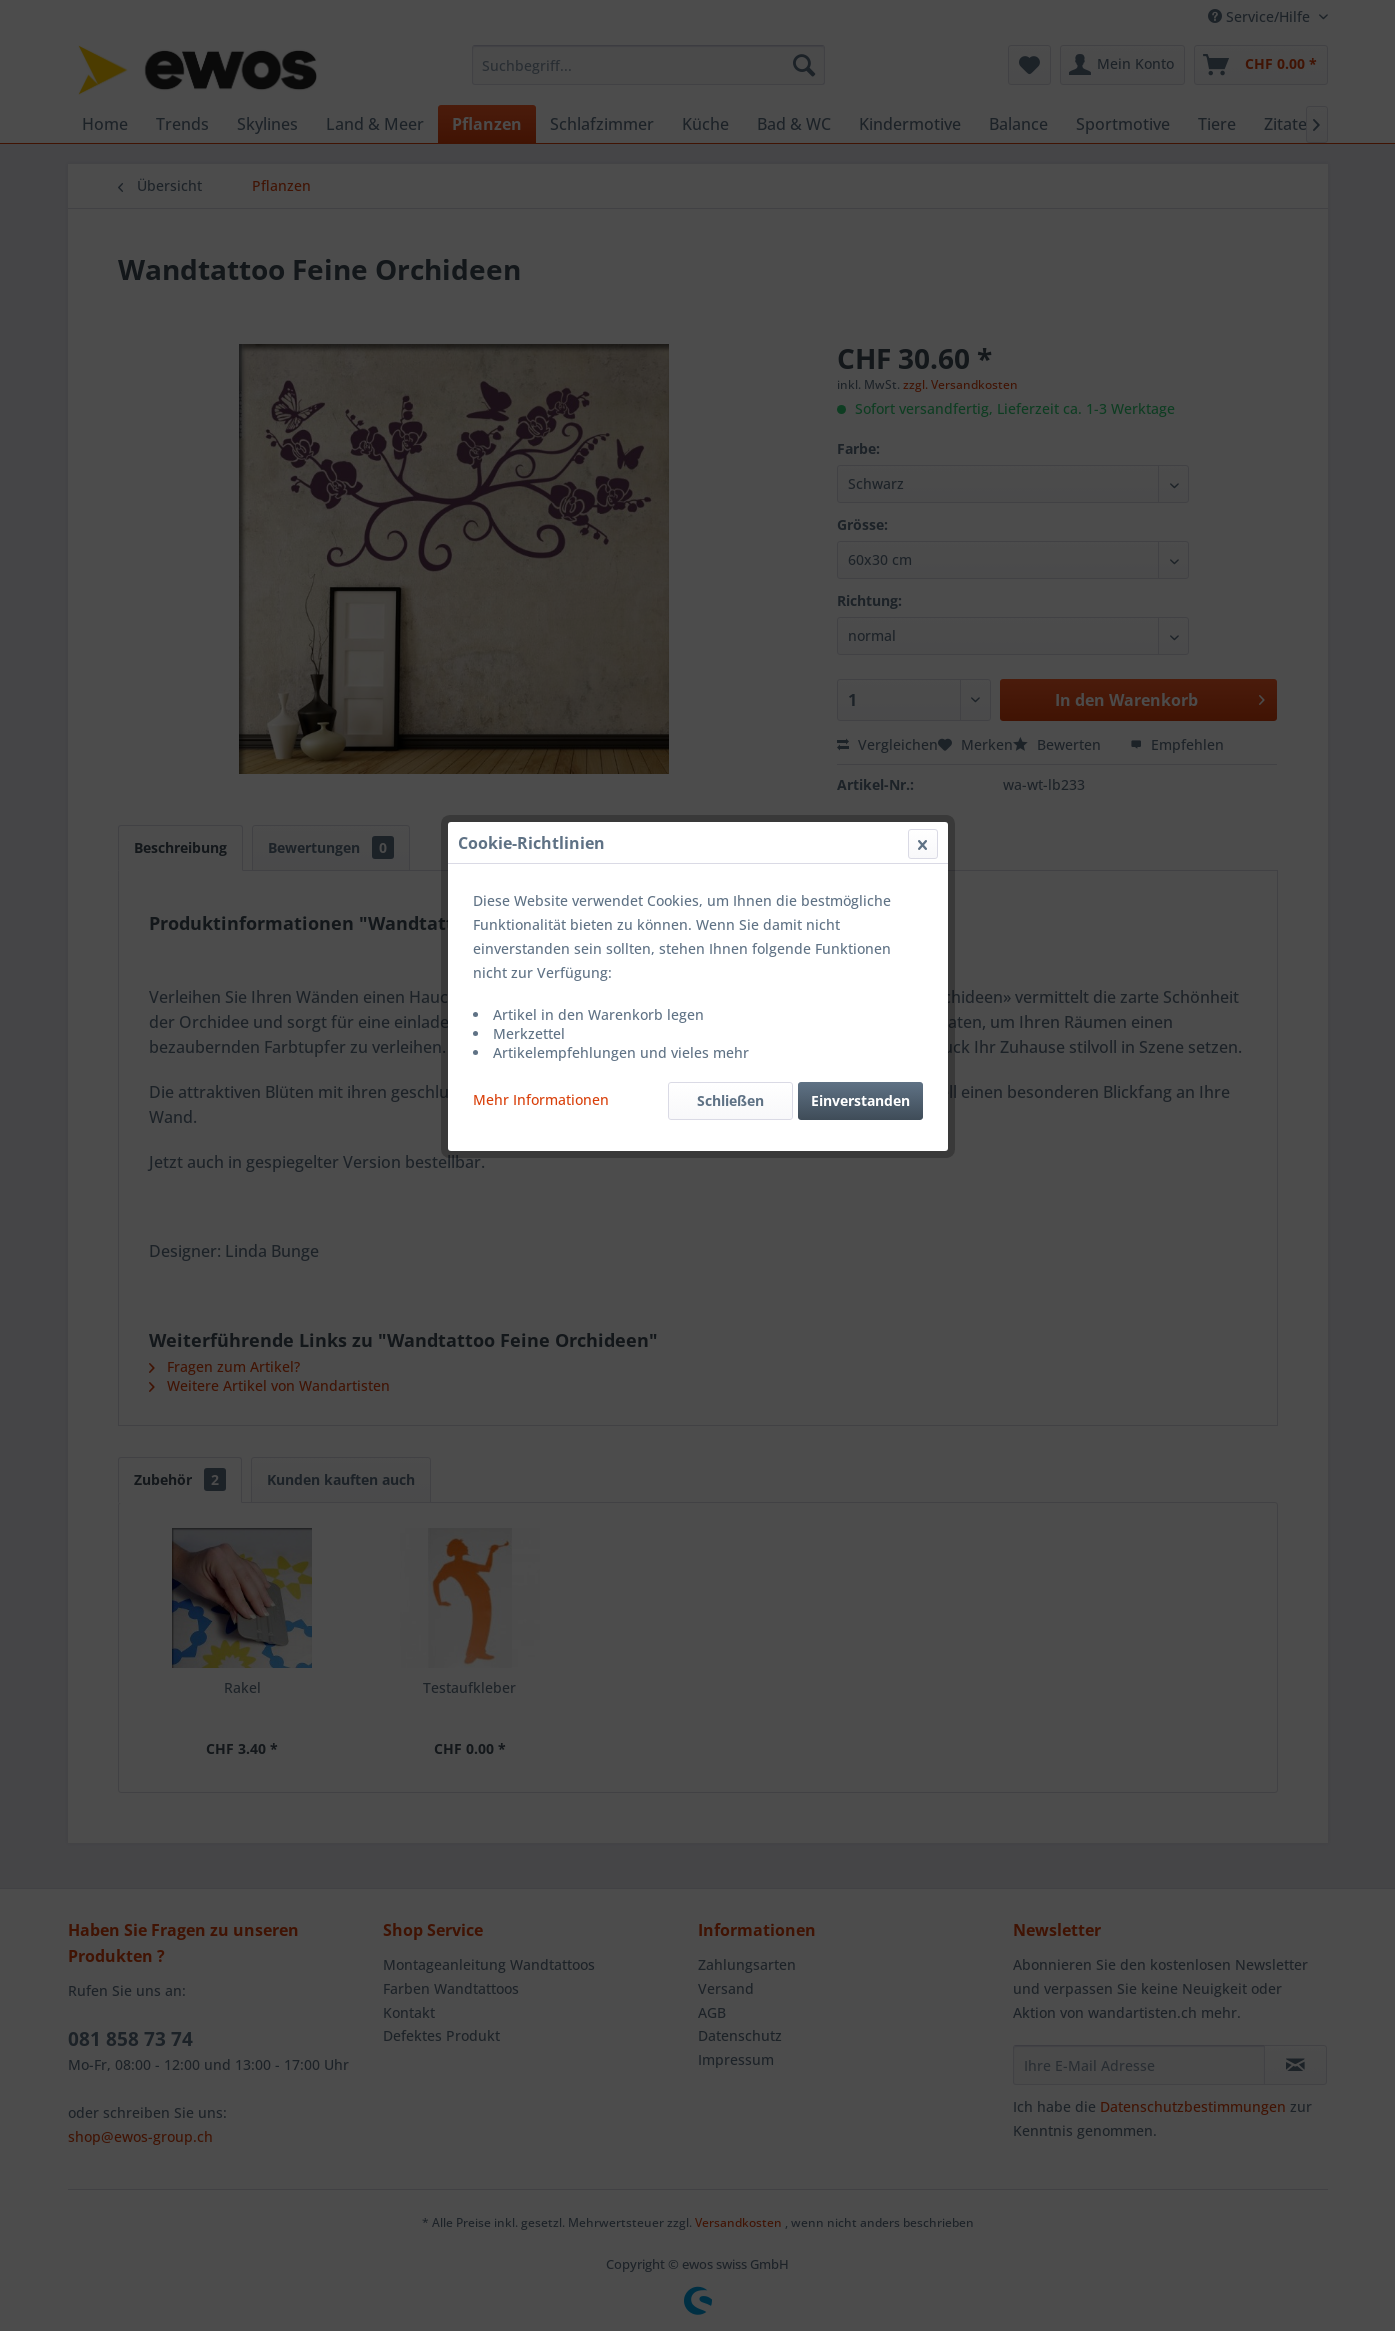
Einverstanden (860, 474)
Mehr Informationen (541, 473)
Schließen (730, 474)
